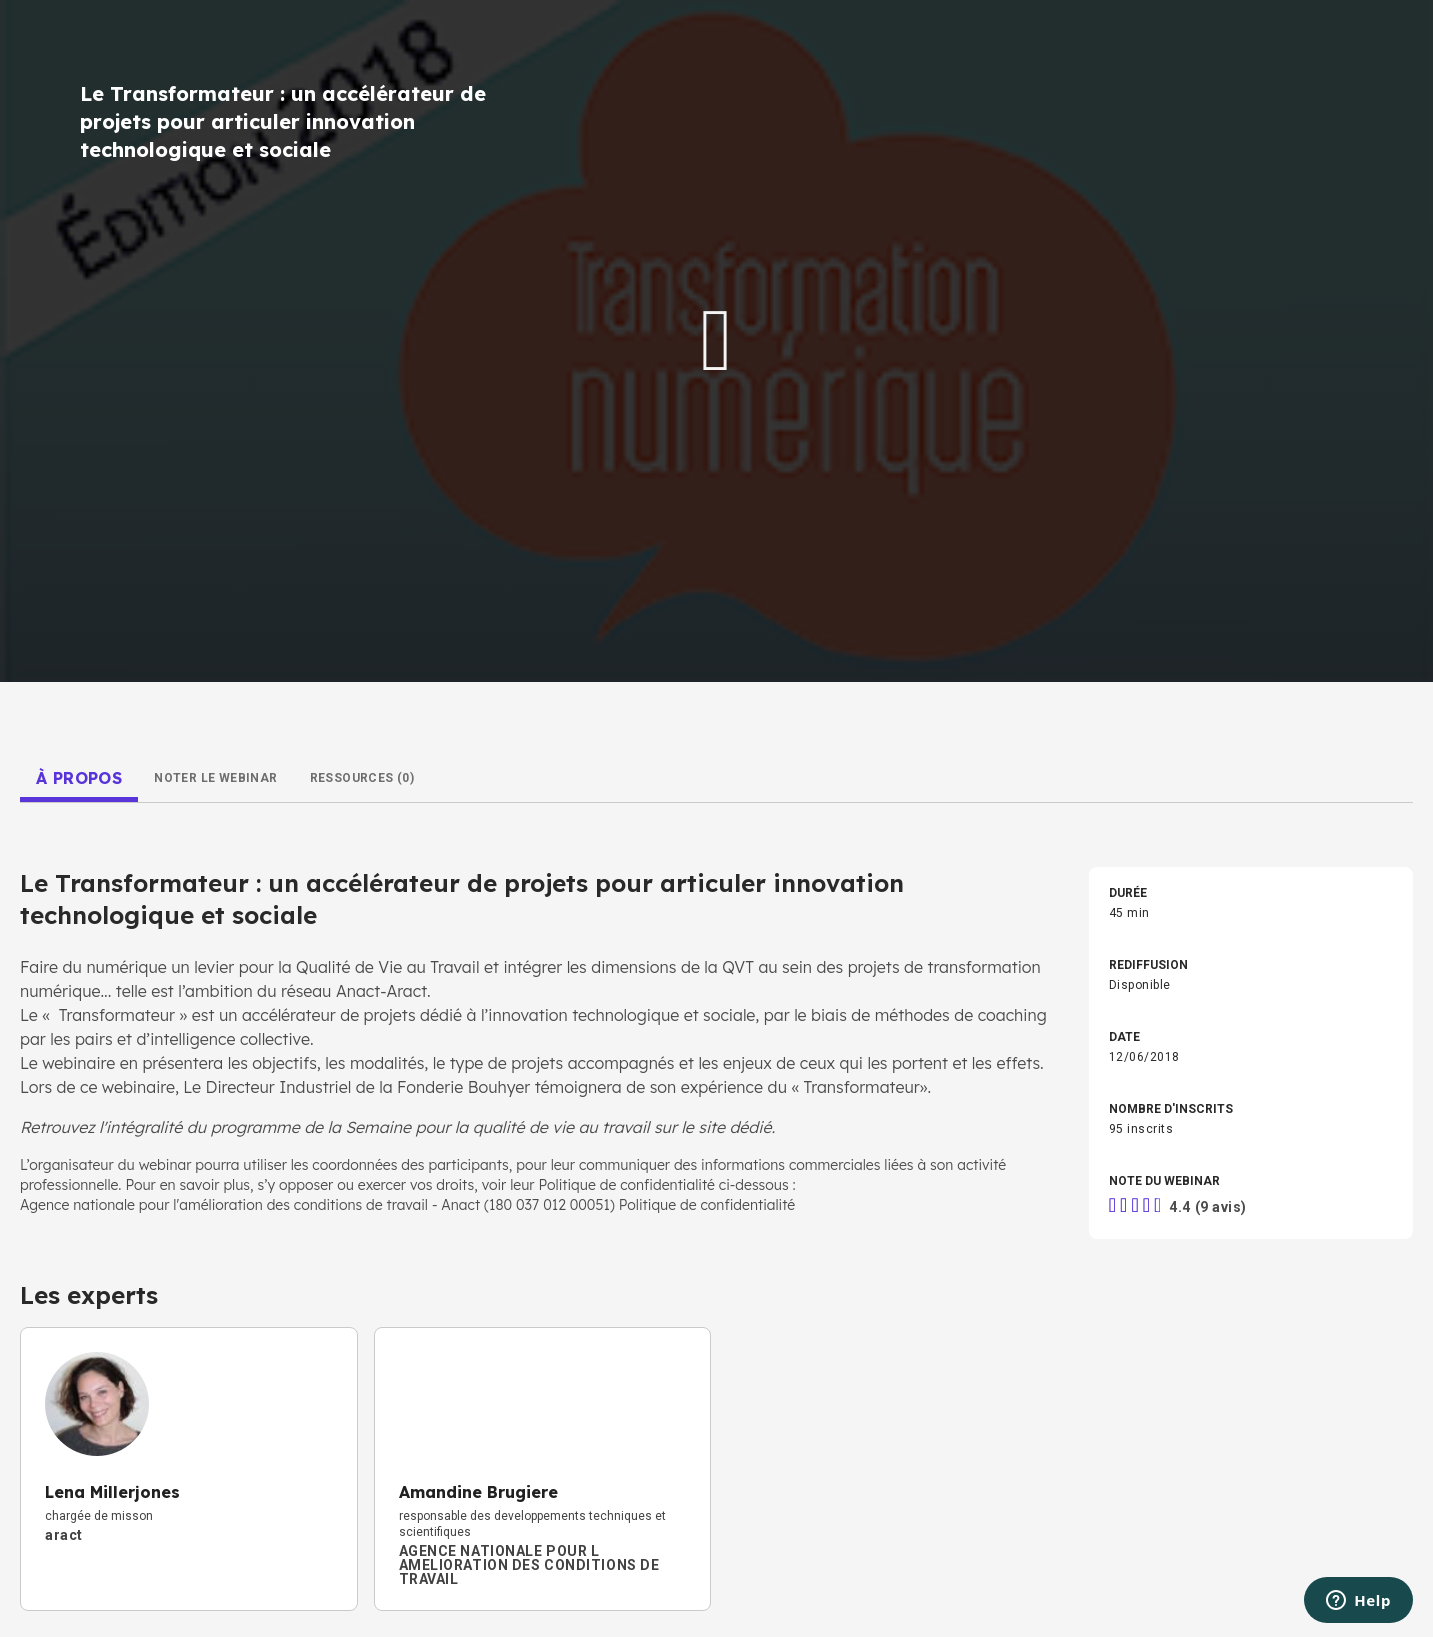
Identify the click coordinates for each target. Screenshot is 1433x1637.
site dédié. (736, 1127)
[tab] (79, 778)
